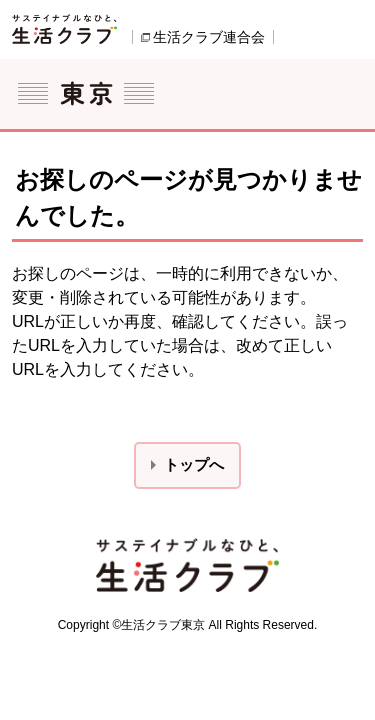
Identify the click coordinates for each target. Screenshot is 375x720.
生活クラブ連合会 (209, 37)
